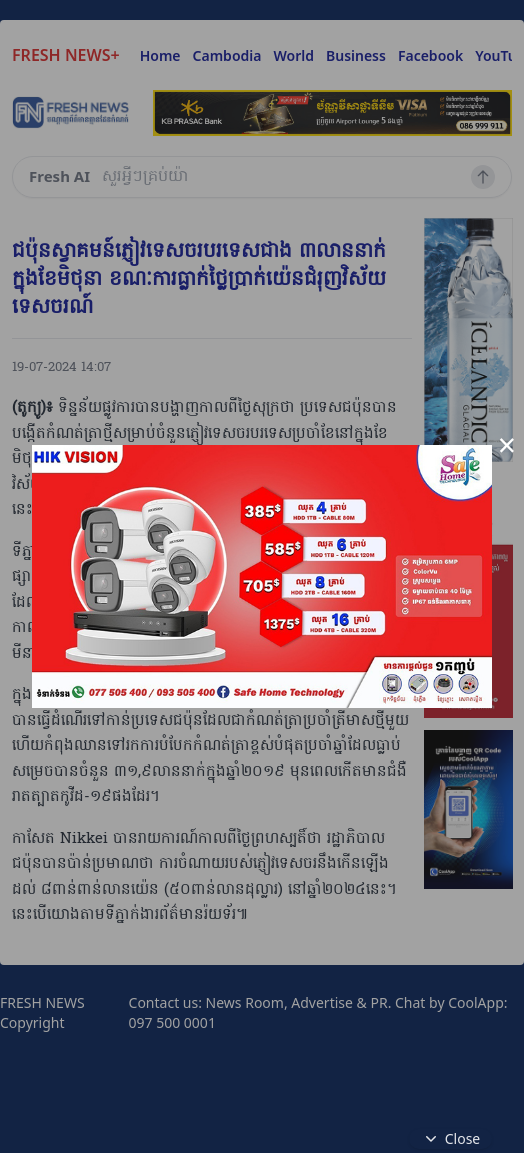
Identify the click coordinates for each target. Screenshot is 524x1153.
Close (451, 1139)
